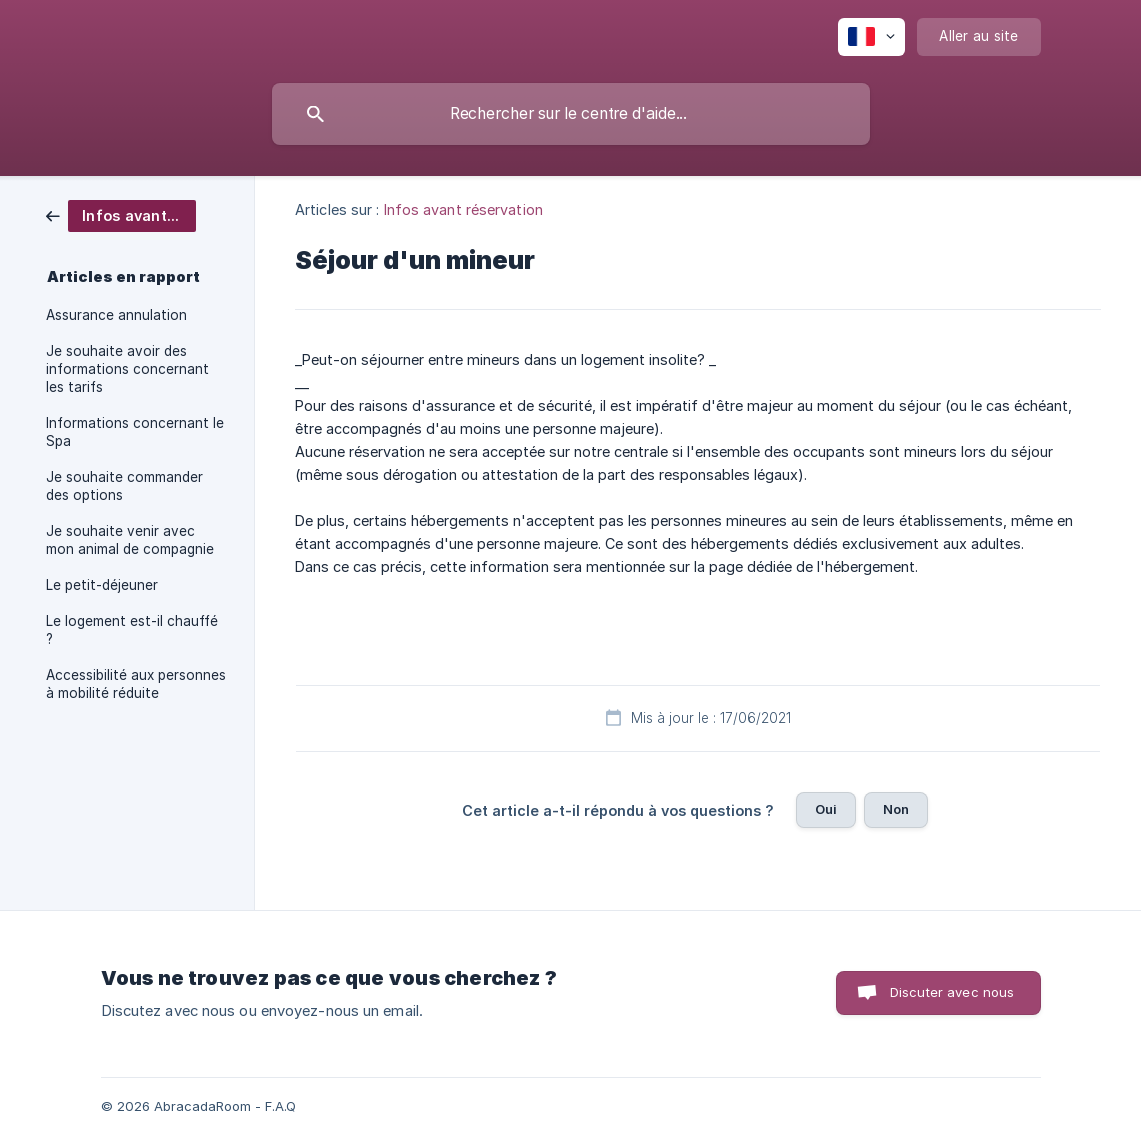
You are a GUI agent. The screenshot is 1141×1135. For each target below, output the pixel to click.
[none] (871, 37)
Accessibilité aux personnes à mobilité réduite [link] (136, 684)
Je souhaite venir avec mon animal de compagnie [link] (130, 540)
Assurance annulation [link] (116, 315)
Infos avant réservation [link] (463, 209)
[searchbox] (571, 114)
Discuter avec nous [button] (952, 992)
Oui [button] (826, 809)
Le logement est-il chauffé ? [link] (132, 630)
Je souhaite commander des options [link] (124, 486)
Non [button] (896, 809)
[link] (121, 214)
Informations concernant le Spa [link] (135, 432)
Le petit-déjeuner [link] (102, 585)
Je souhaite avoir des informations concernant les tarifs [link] (127, 369)
